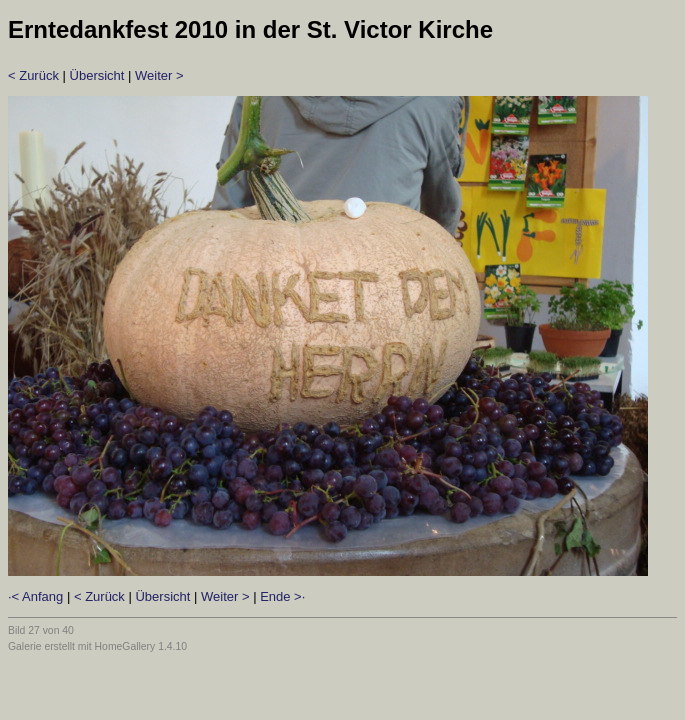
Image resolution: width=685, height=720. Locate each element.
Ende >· (282, 596)
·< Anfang (35, 596)
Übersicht (97, 75)
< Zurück (33, 75)
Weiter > (159, 75)
